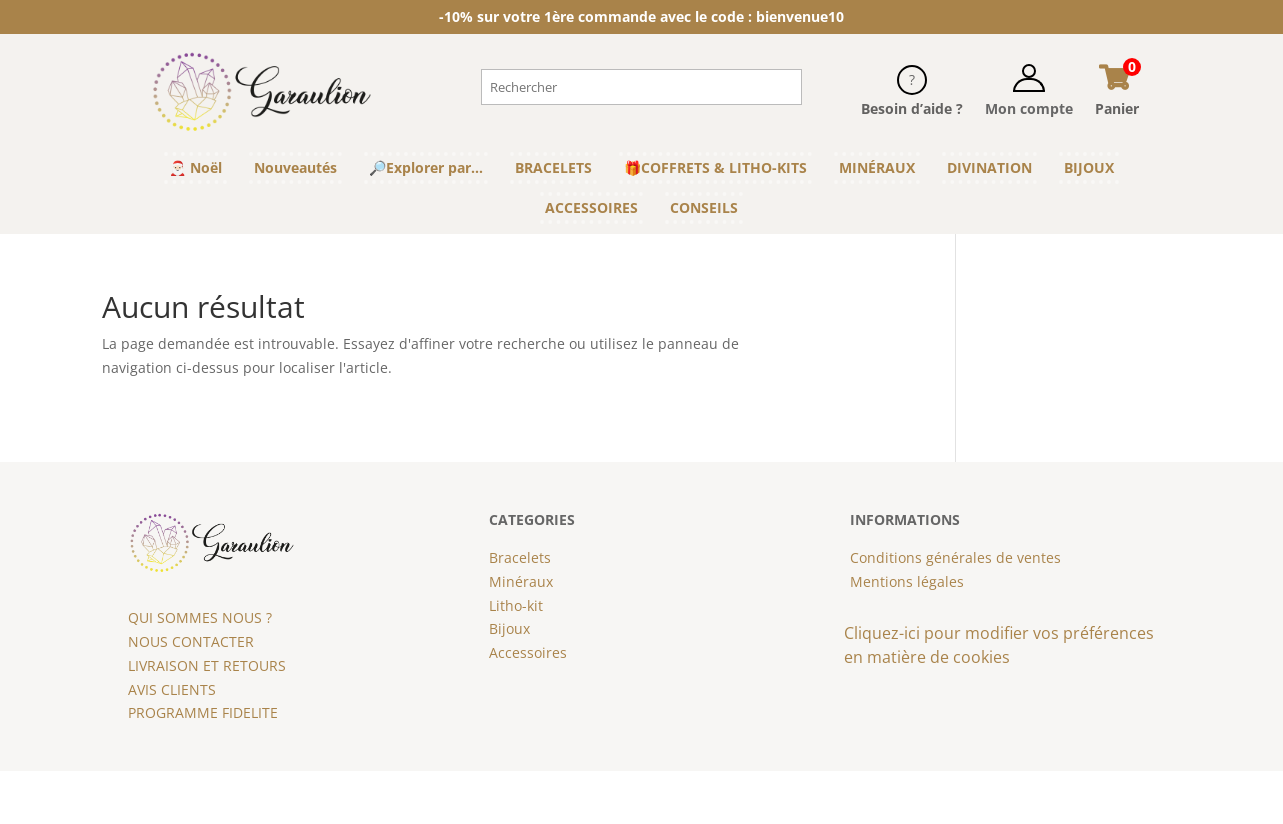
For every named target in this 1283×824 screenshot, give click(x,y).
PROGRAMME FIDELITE (203, 712)
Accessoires (528, 652)
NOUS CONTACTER (191, 641)
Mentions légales (907, 581)
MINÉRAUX (877, 167)
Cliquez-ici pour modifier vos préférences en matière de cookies (999, 645)
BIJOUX (1089, 167)
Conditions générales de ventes (955, 557)
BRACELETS (553, 167)
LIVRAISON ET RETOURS (207, 665)
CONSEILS (704, 207)
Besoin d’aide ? (912, 108)
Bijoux (509, 628)
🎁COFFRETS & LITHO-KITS (715, 167)
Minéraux (521, 581)
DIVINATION (989, 167)
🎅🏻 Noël (195, 167)
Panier (1117, 108)
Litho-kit (516, 605)
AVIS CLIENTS (172, 689)
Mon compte (1029, 108)
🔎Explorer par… (426, 167)
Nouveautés (295, 167)
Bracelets (520, 557)
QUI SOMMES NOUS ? (200, 617)
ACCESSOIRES (591, 207)
